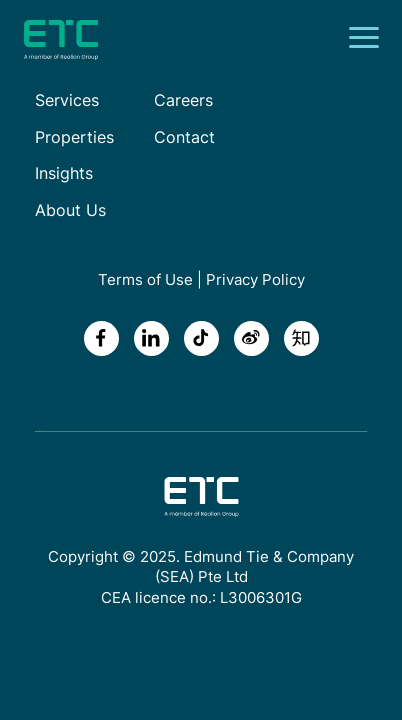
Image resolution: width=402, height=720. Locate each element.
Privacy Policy (255, 279)
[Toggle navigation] (370, 40)
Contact (184, 137)
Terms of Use (145, 279)
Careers (183, 100)
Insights (64, 173)
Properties (74, 137)
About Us (70, 210)
